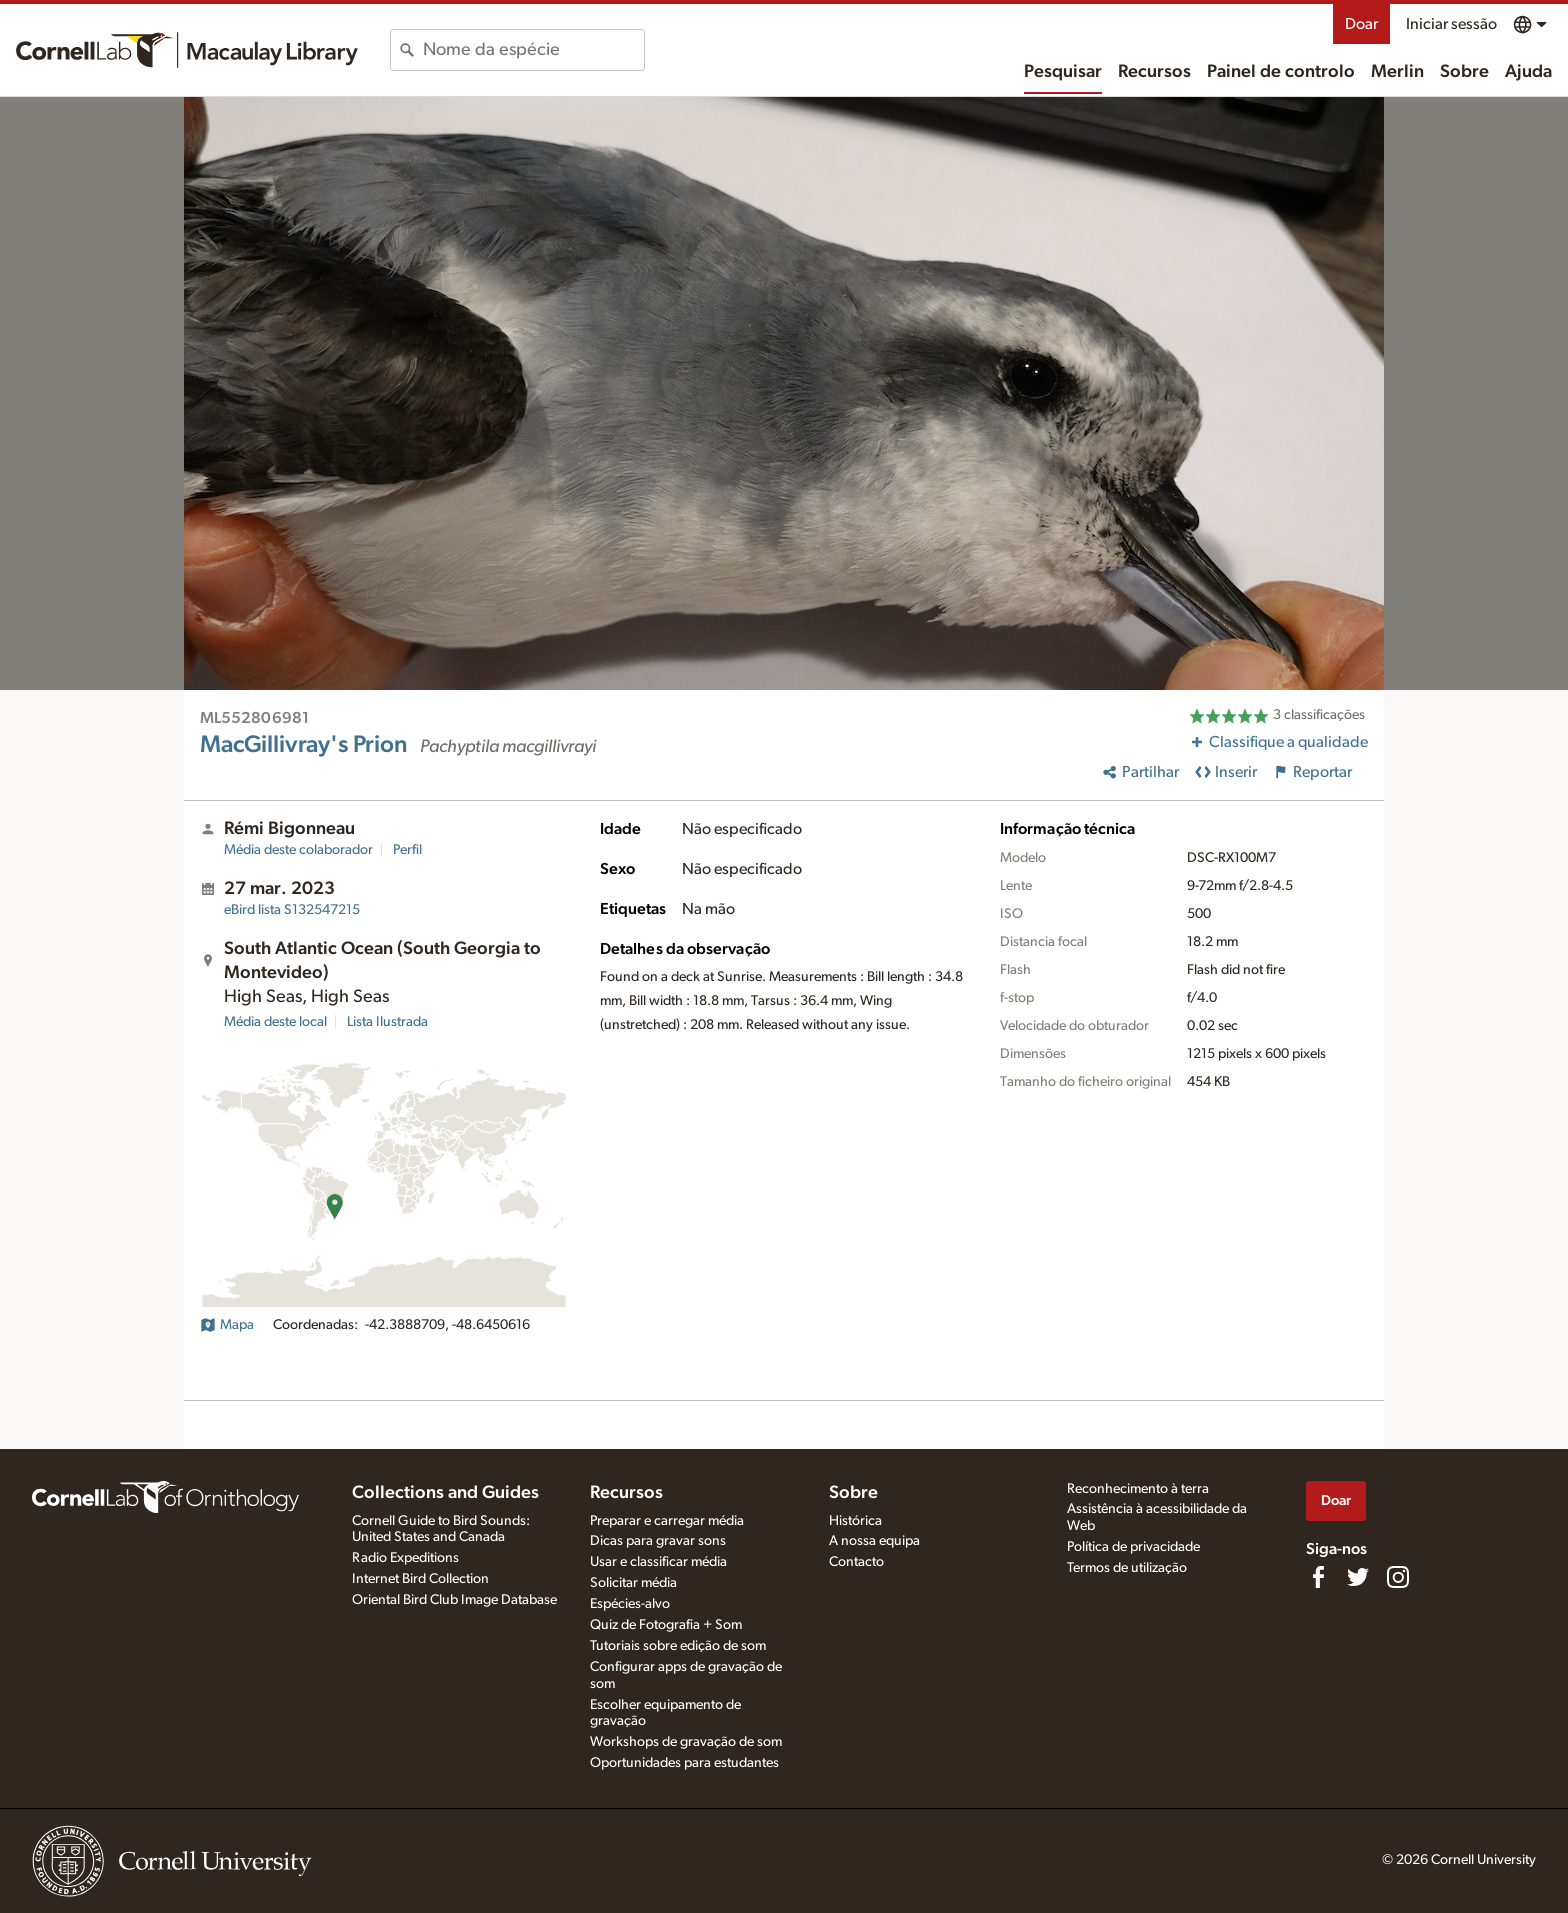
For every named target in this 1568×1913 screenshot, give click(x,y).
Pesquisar (1063, 72)
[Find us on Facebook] (1318, 1577)
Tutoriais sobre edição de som (678, 1646)
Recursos (1154, 72)
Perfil (407, 850)
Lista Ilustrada (387, 1022)
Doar (1361, 24)
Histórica (855, 1521)
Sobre (1464, 72)
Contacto (856, 1562)
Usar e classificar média (658, 1562)
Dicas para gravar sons (658, 1541)
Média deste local (275, 1022)
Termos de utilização (1127, 1568)
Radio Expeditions (405, 1558)
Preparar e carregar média (667, 1521)
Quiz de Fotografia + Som (666, 1625)
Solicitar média (633, 1583)
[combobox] (533, 50)
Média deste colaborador (298, 850)
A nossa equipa (874, 1541)
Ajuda (1528, 72)
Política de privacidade (1133, 1547)
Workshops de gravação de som (686, 1742)
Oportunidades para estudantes (684, 1763)
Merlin (1397, 72)
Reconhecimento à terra (1138, 1489)
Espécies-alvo (630, 1604)
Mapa (227, 1325)
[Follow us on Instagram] (1398, 1577)
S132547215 (292, 910)
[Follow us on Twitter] (1358, 1577)
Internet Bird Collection (420, 1579)
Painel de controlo (1281, 72)
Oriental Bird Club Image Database (454, 1600)
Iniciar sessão (1451, 24)
